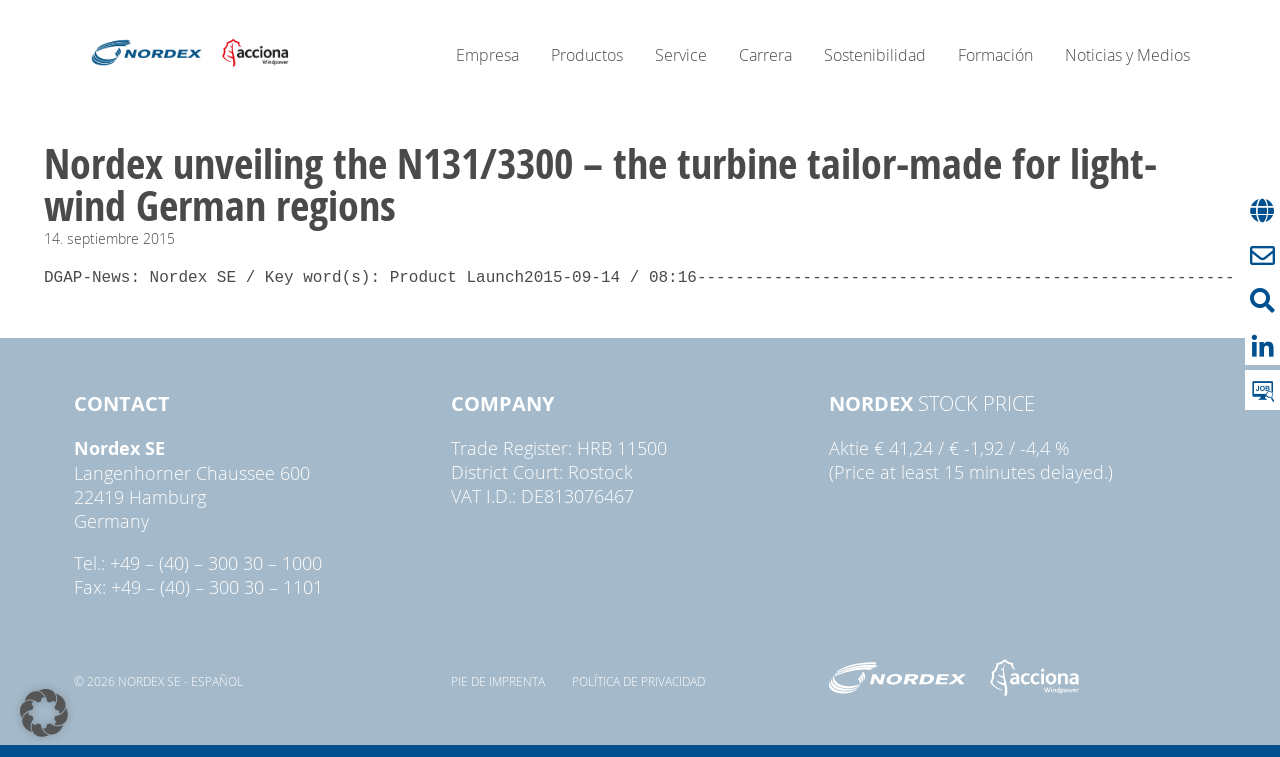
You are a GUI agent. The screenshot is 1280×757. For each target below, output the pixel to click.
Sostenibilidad (875, 55)
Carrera (765, 55)
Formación (995, 55)
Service (681, 55)
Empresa (487, 55)
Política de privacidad (638, 681)
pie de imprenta (498, 681)
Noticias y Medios (1127, 55)
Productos (587, 55)
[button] (44, 713)
